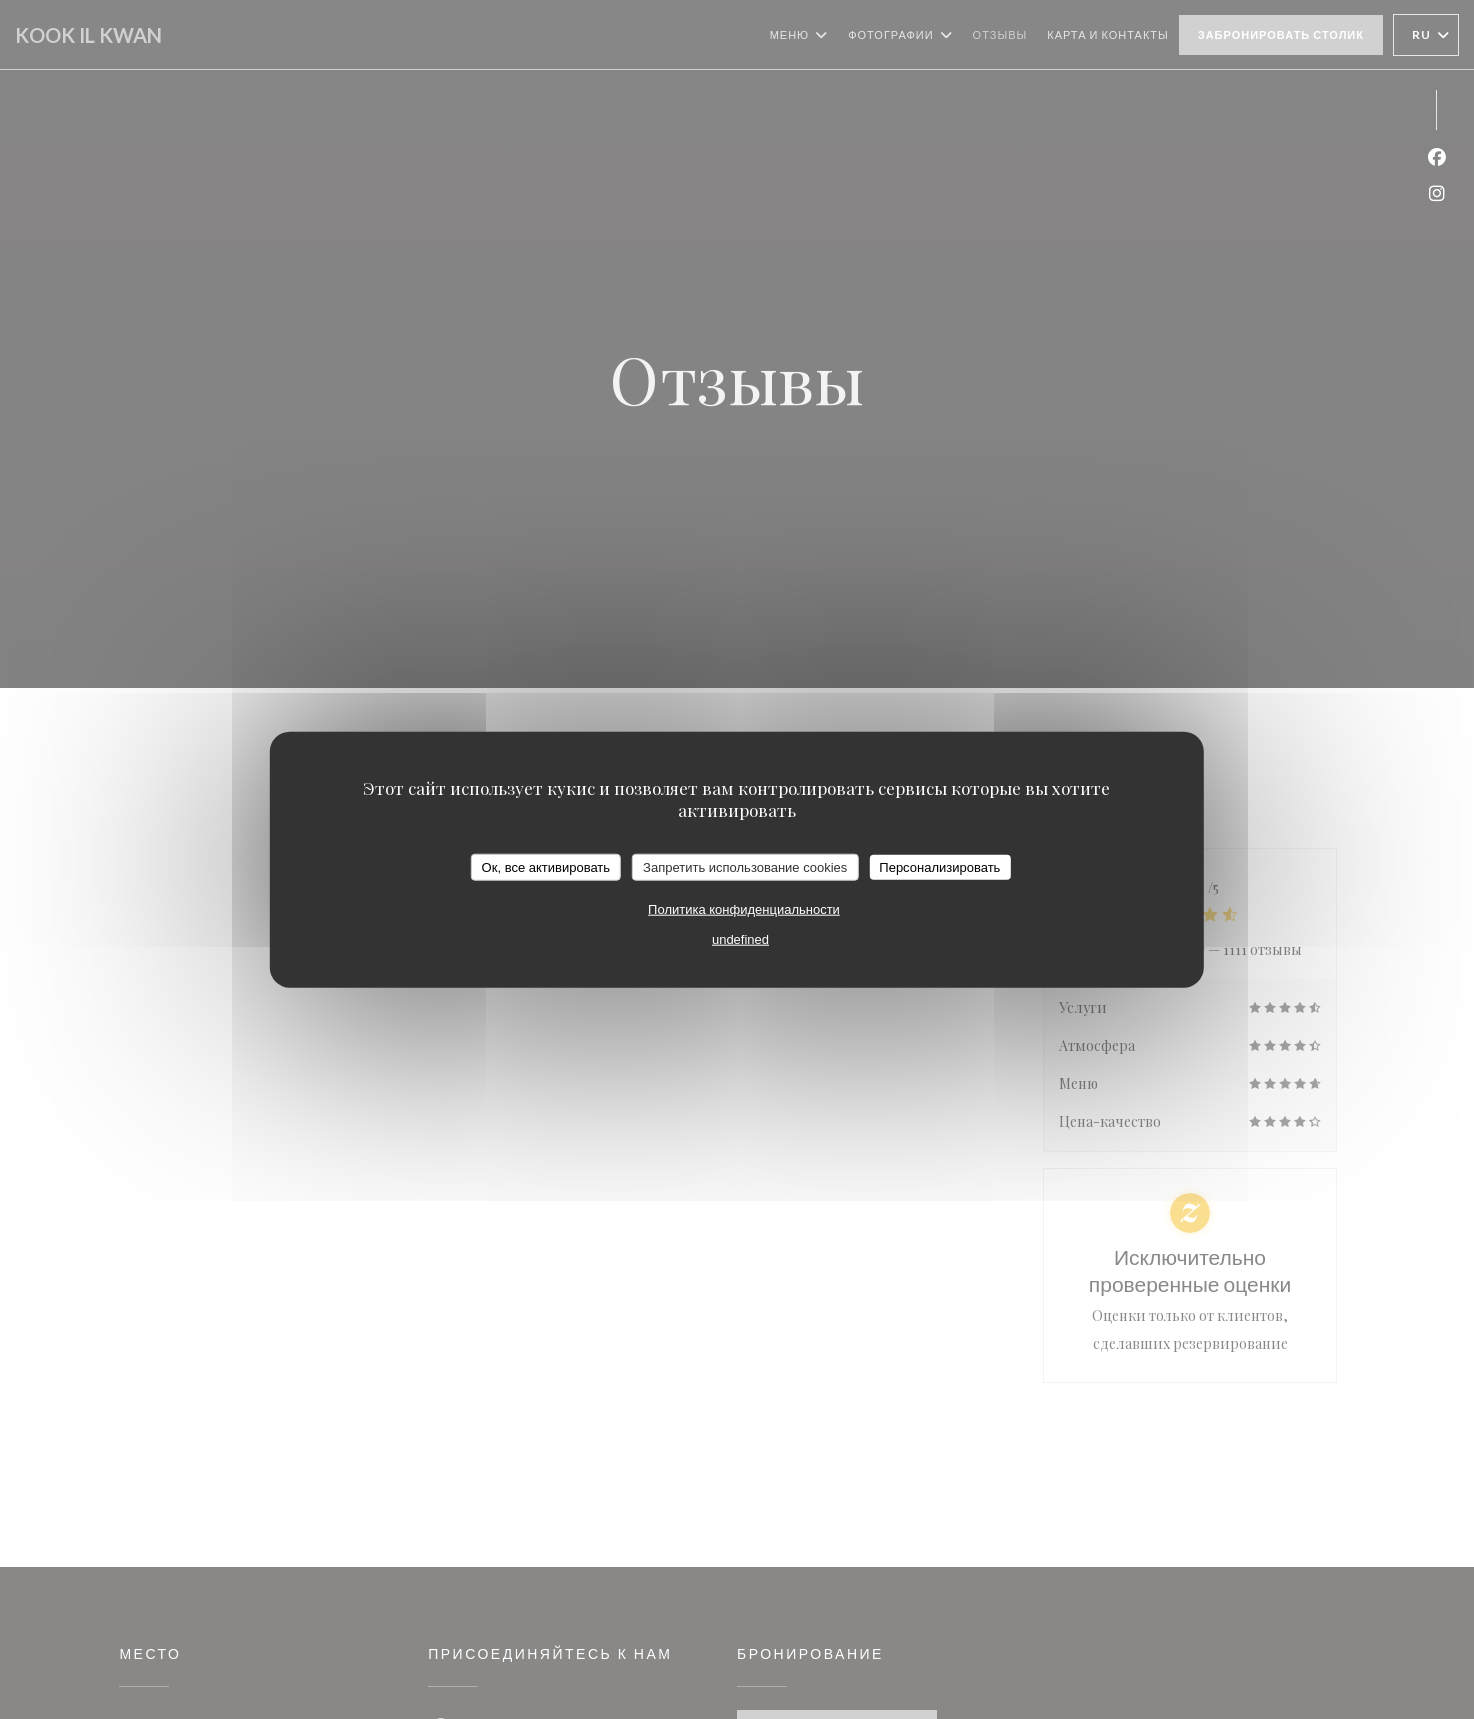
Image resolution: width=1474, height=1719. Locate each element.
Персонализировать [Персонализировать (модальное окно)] (939, 866)
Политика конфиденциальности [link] (744, 909)
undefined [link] (740, 939)
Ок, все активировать (546, 866)
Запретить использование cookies (745, 866)
